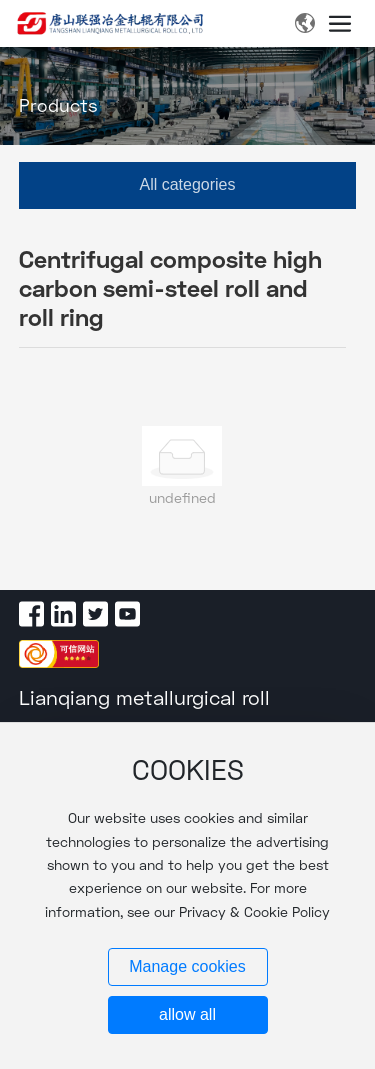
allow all (187, 1014)
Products (58, 106)
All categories (187, 184)
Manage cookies (187, 966)
